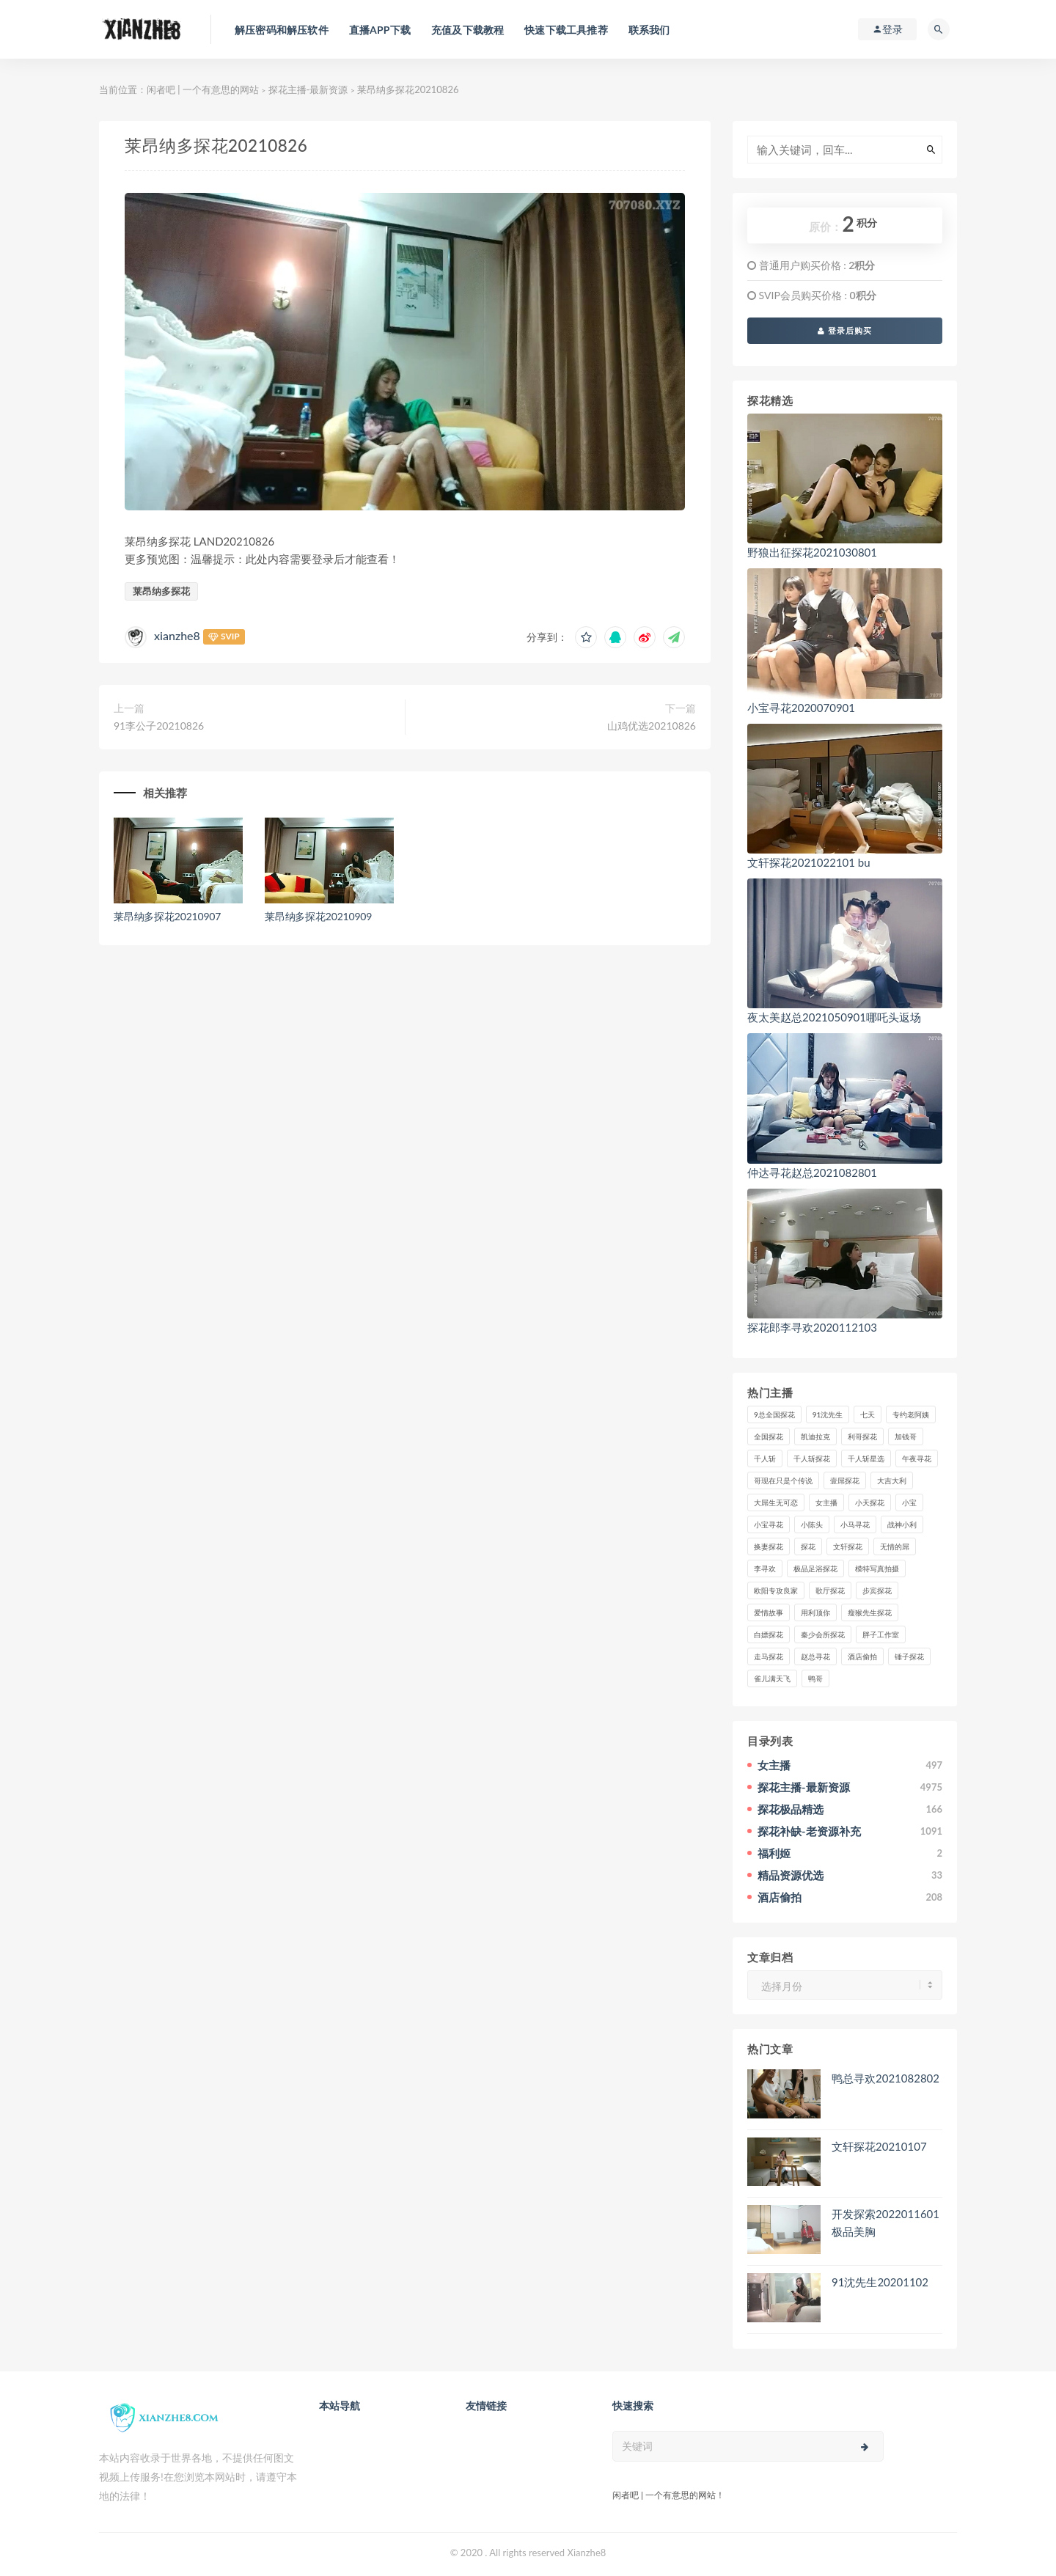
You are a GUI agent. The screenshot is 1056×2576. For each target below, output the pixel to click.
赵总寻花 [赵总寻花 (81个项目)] (815, 1656)
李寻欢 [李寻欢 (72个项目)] (765, 1568)
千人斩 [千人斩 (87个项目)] (765, 1458)
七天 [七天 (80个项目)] (867, 1414)
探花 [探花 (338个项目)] (808, 1546)
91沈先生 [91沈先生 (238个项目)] (828, 1414)
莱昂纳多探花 (161, 591)
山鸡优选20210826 (651, 725)
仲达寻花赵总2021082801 (812, 1172)
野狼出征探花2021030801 (812, 552)
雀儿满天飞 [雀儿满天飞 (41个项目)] (772, 1678)
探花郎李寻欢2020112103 (812, 1327)
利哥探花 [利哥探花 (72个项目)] (862, 1436)
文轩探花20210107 (879, 2146)
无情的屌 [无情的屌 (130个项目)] (894, 1546)
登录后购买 (845, 330)
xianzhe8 (177, 635)
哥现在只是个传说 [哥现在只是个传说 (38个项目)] (783, 1480)
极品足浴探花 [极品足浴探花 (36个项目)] (815, 1568)
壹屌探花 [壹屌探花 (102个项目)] (844, 1480)
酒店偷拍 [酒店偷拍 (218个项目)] (862, 1656)
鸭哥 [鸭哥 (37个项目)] (815, 1678)
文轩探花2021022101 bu (808, 862)
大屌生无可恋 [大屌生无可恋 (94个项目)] (776, 1502)
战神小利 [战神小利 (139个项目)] (902, 1524)
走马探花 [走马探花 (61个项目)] (768, 1656)
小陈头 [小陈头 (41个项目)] (812, 1524)
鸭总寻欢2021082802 (885, 2078)
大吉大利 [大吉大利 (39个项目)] (891, 1480)
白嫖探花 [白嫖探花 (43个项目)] (768, 1634)
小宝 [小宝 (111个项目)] (909, 1502)
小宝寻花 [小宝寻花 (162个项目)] (768, 1524)
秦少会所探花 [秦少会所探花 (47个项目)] (823, 1634)
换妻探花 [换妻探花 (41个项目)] (768, 1546)
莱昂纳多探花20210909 (318, 916)
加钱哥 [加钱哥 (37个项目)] (906, 1436)
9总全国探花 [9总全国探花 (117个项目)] (774, 1414)
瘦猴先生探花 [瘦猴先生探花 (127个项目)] (870, 1612)
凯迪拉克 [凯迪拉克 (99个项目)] (815, 1436)
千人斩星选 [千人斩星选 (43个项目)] (866, 1458)
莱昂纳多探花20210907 (167, 916)
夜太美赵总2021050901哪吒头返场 (834, 1017)
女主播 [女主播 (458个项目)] (826, 1502)
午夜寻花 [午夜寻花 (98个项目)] (916, 1458)
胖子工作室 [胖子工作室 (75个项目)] (880, 1634)
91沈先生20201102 (880, 2282)
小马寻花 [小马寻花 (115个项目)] (855, 1524)
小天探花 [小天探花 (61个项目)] (869, 1502)
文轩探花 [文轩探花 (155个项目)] (847, 1546)
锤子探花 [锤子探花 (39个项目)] (909, 1656)
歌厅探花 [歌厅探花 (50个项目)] (830, 1590)
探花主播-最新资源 (308, 89)
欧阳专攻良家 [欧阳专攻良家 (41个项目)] (776, 1590)
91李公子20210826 (159, 725)
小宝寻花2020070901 (801, 707)
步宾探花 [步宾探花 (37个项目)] (877, 1590)
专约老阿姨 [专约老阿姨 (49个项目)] (910, 1414)
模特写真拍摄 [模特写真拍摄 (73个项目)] (877, 1568)
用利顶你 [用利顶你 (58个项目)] (815, 1612)
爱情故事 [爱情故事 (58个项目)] (768, 1612)
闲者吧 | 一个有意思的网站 (203, 89)
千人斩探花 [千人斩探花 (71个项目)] (811, 1458)
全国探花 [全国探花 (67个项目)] (768, 1436)
